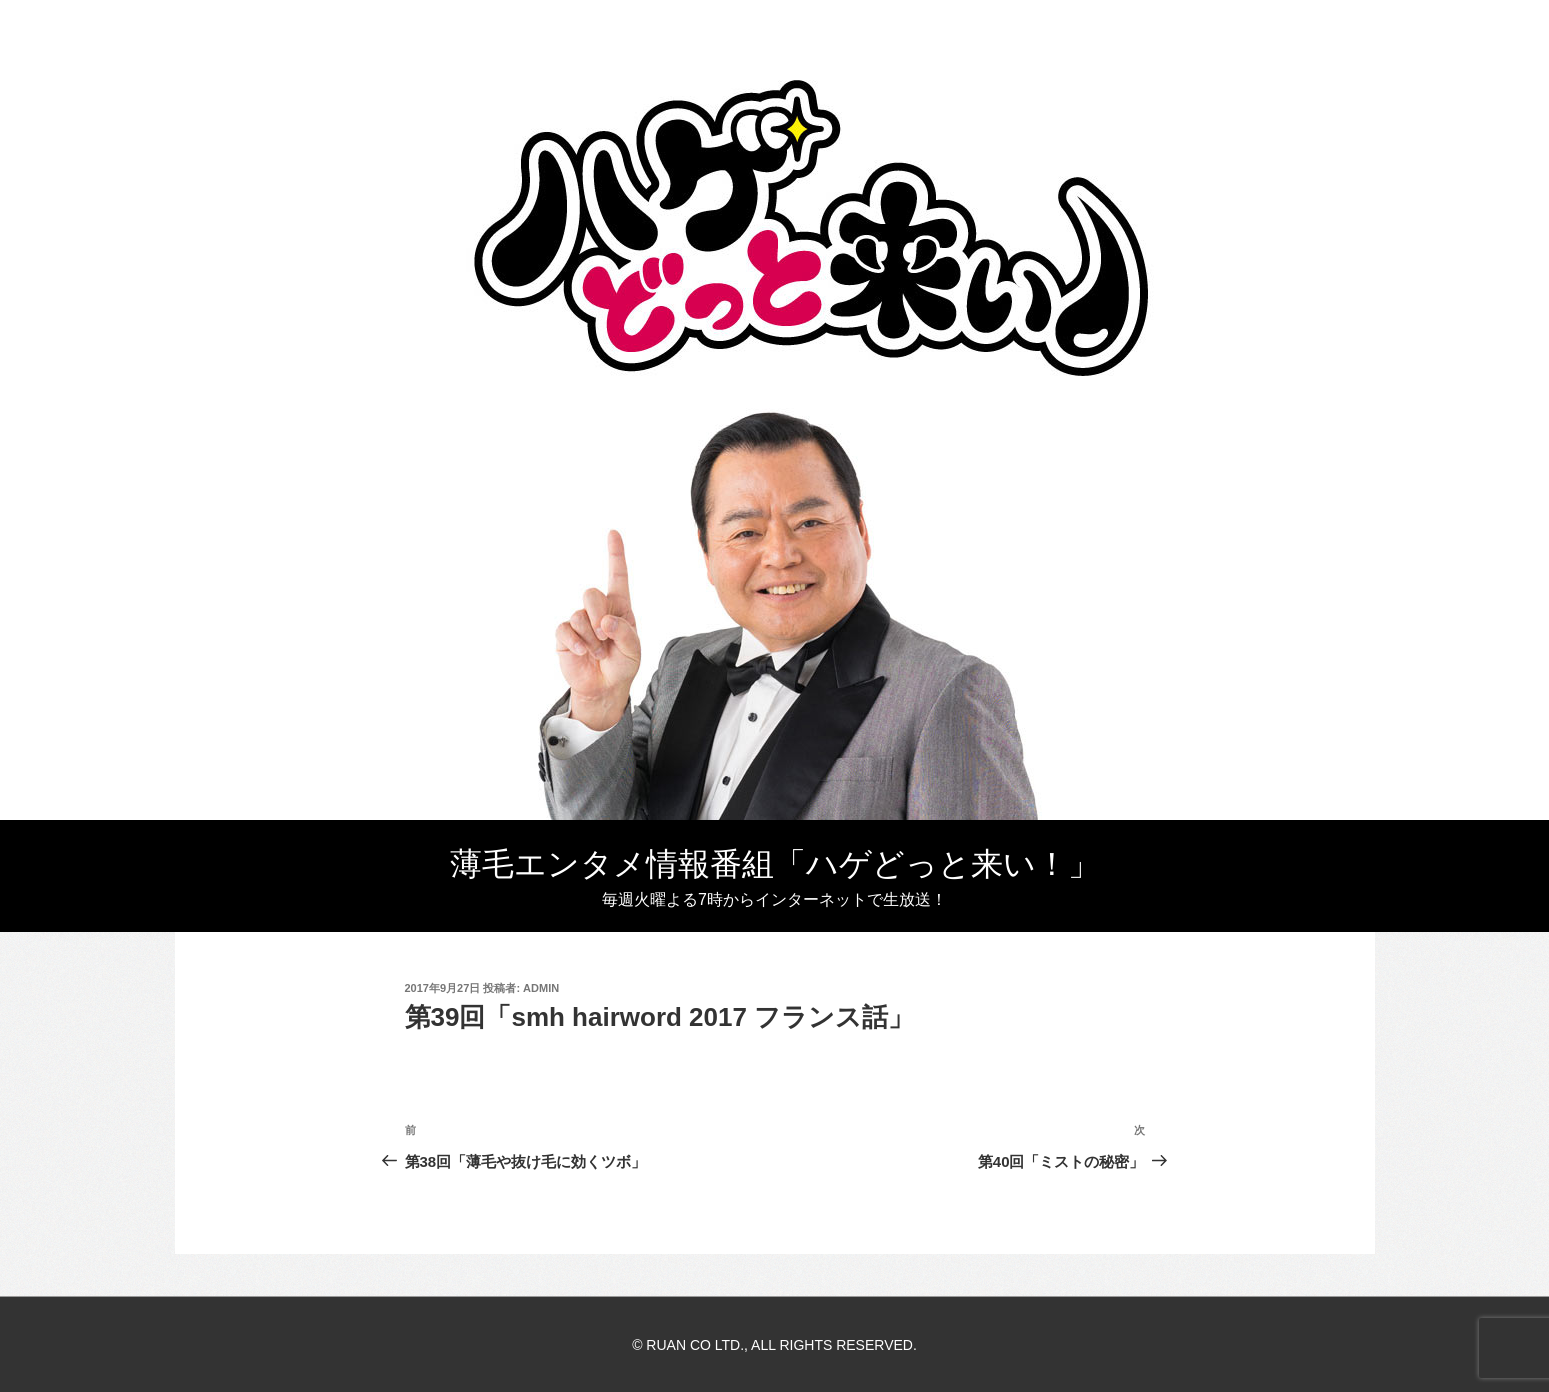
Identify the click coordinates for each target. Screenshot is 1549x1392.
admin (541, 988)
